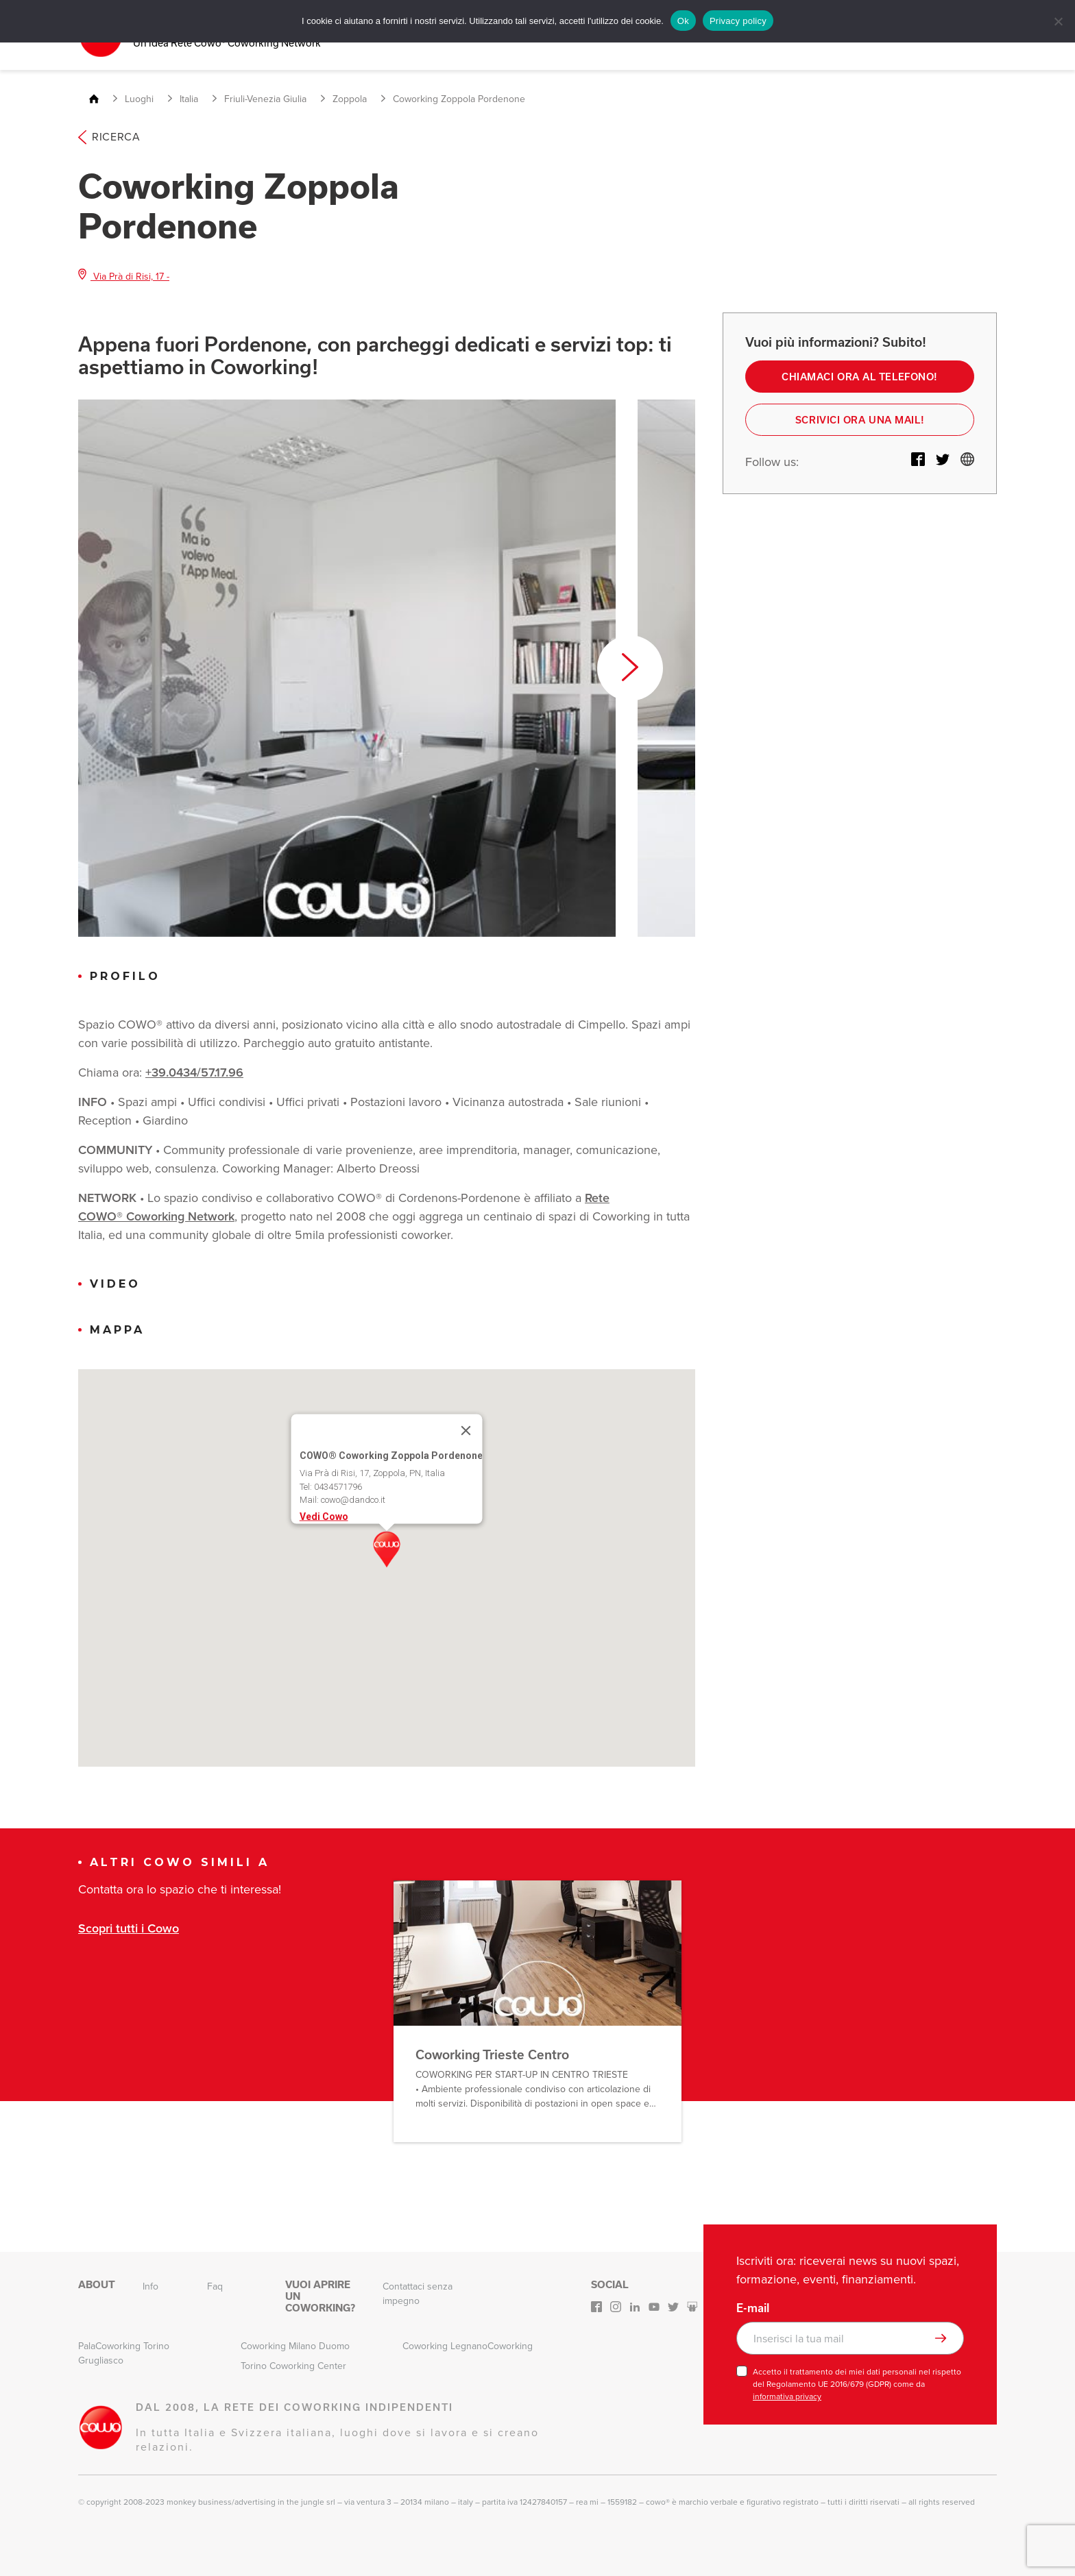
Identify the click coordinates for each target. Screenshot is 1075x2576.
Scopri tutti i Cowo (128, 1927)
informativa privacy (787, 2396)
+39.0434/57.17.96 (194, 1072)
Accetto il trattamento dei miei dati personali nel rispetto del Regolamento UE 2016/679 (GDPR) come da (857, 2383)
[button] (386, 1548)
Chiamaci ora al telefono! (859, 376)
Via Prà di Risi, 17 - (123, 274)
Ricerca (109, 136)
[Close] (466, 1429)
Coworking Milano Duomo (295, 2345)
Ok (683, 21)
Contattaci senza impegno (417, 2293)
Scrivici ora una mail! (859, 420)
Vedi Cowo (324, 1515)
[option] (347, 666)
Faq (215, 2286)
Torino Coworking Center (293, 2365)
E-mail (752, 2307)
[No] (1058, 21)
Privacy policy (738, 21)
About (96, 2284)
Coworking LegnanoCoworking (467, 2345)
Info (150, 2286)
